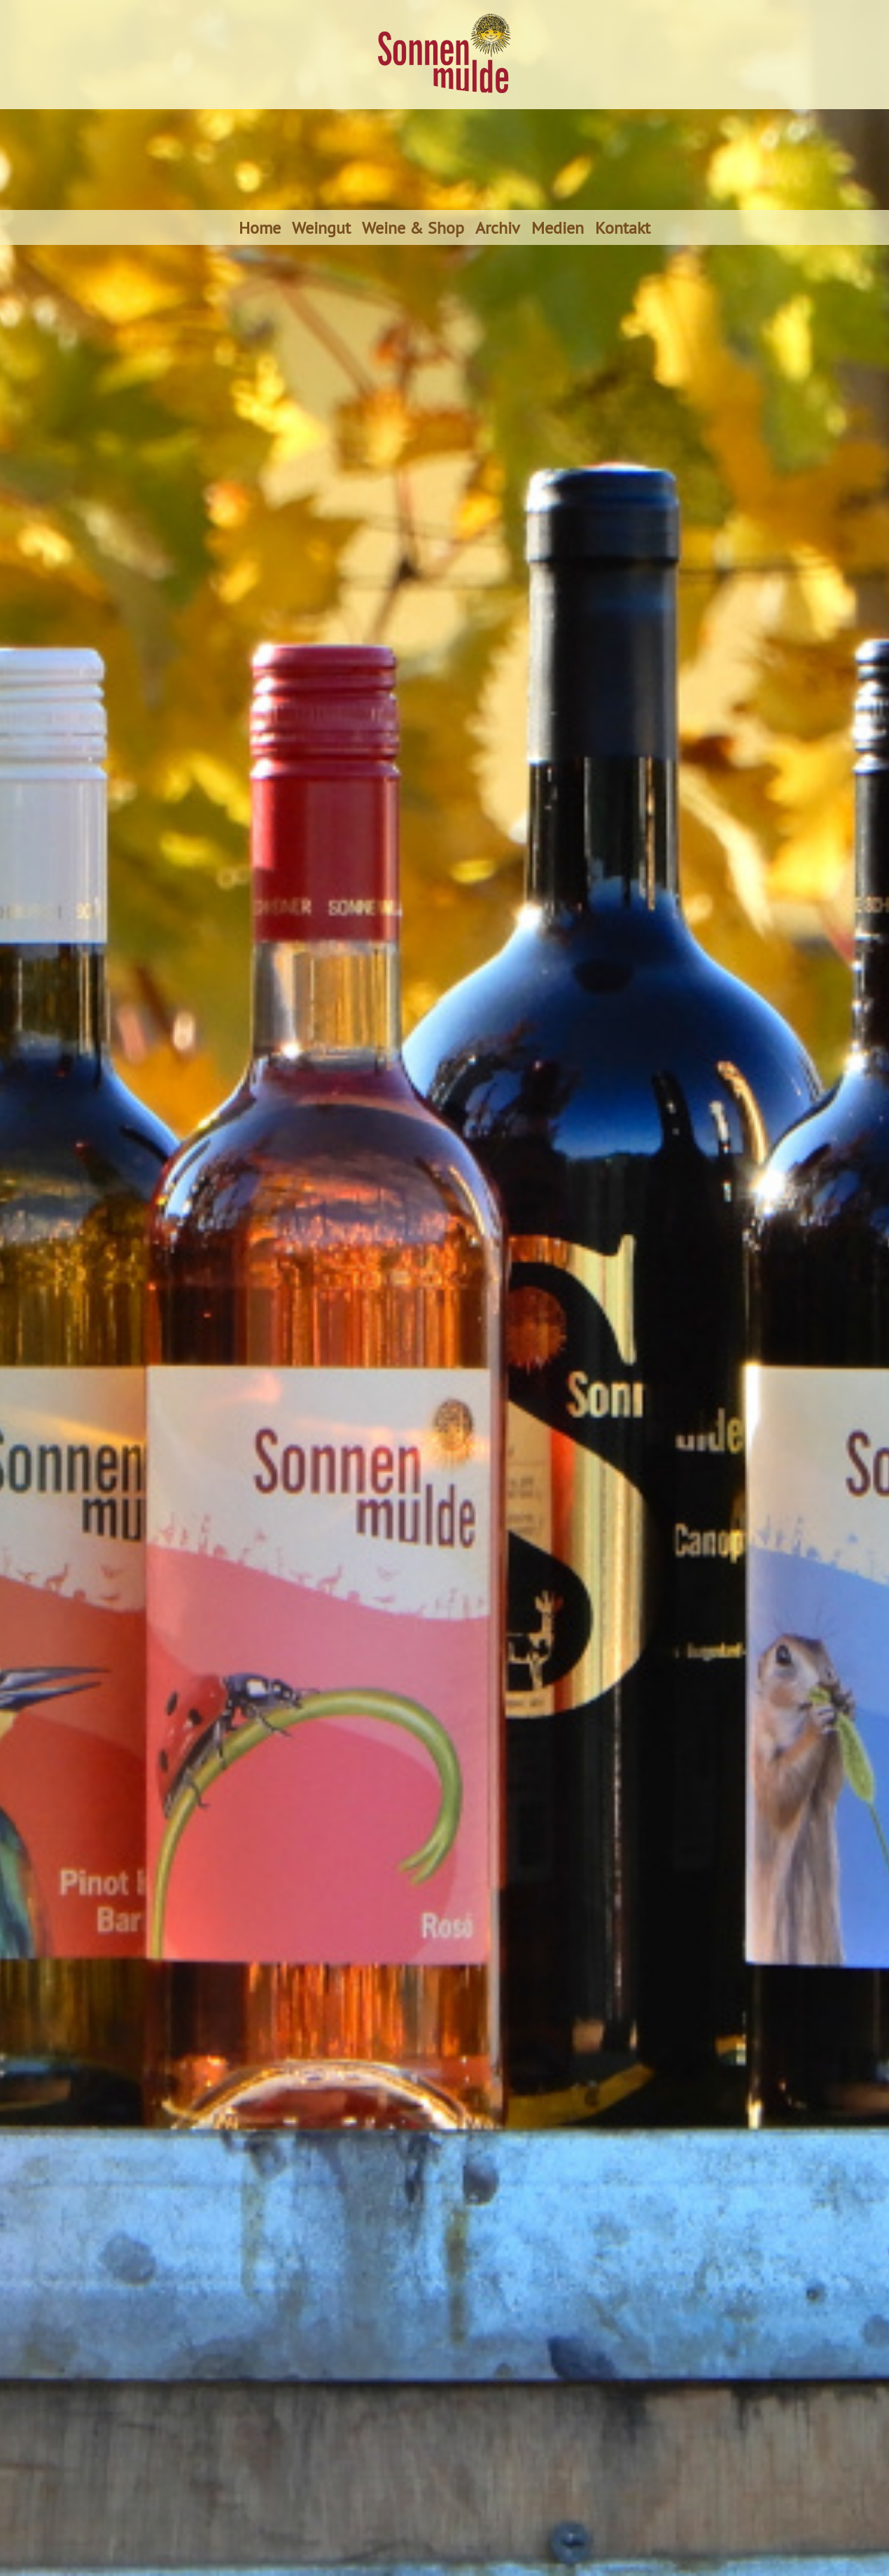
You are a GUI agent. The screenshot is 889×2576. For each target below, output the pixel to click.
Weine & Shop (413, 227)
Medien (557, 227)
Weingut (321, 227)
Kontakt (622, 227)
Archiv (497, 227)
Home (260, 227)
